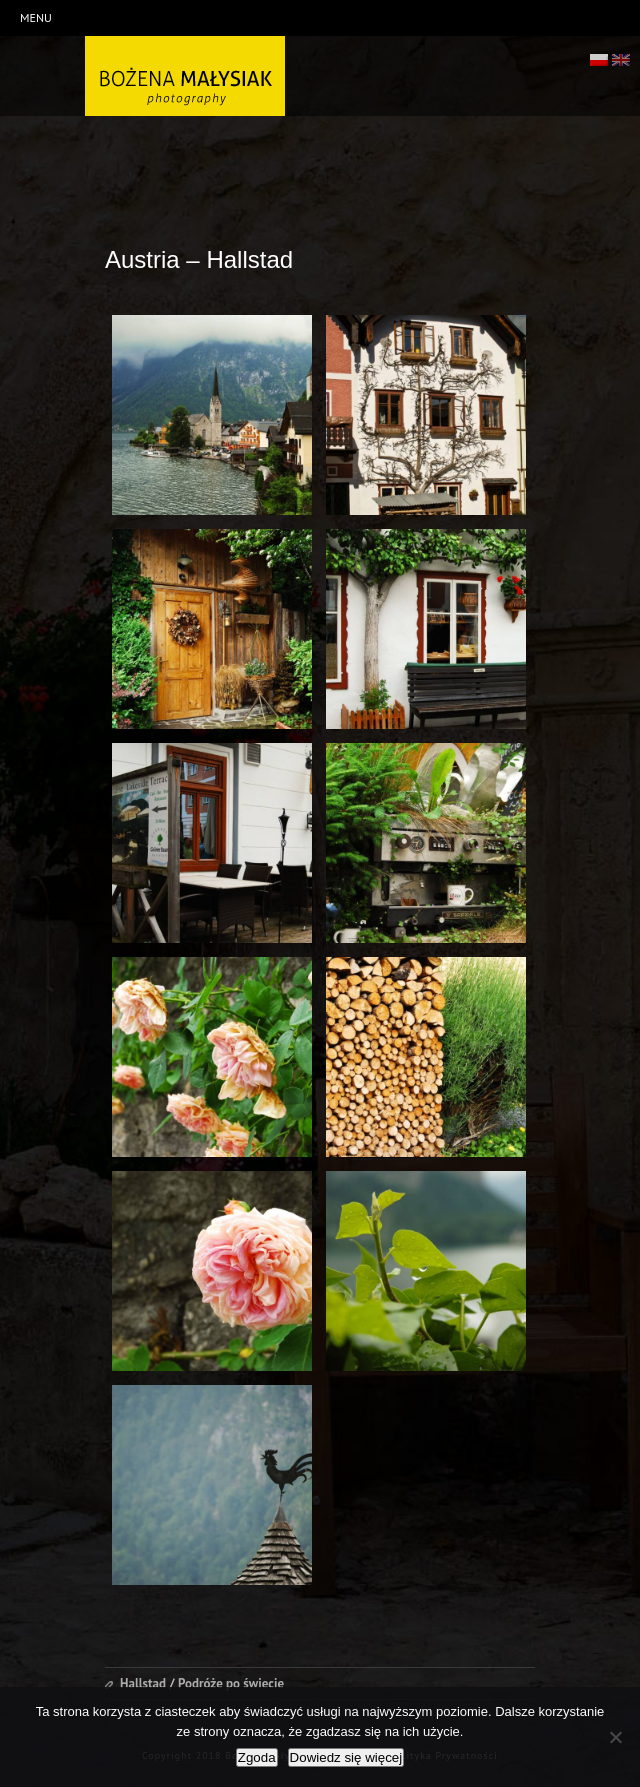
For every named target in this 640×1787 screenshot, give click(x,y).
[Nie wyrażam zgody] (615, 1737)
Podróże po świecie (231, 1683)
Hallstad (143, 1683)
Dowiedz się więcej (346, 1757)
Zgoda (257, 1757)
